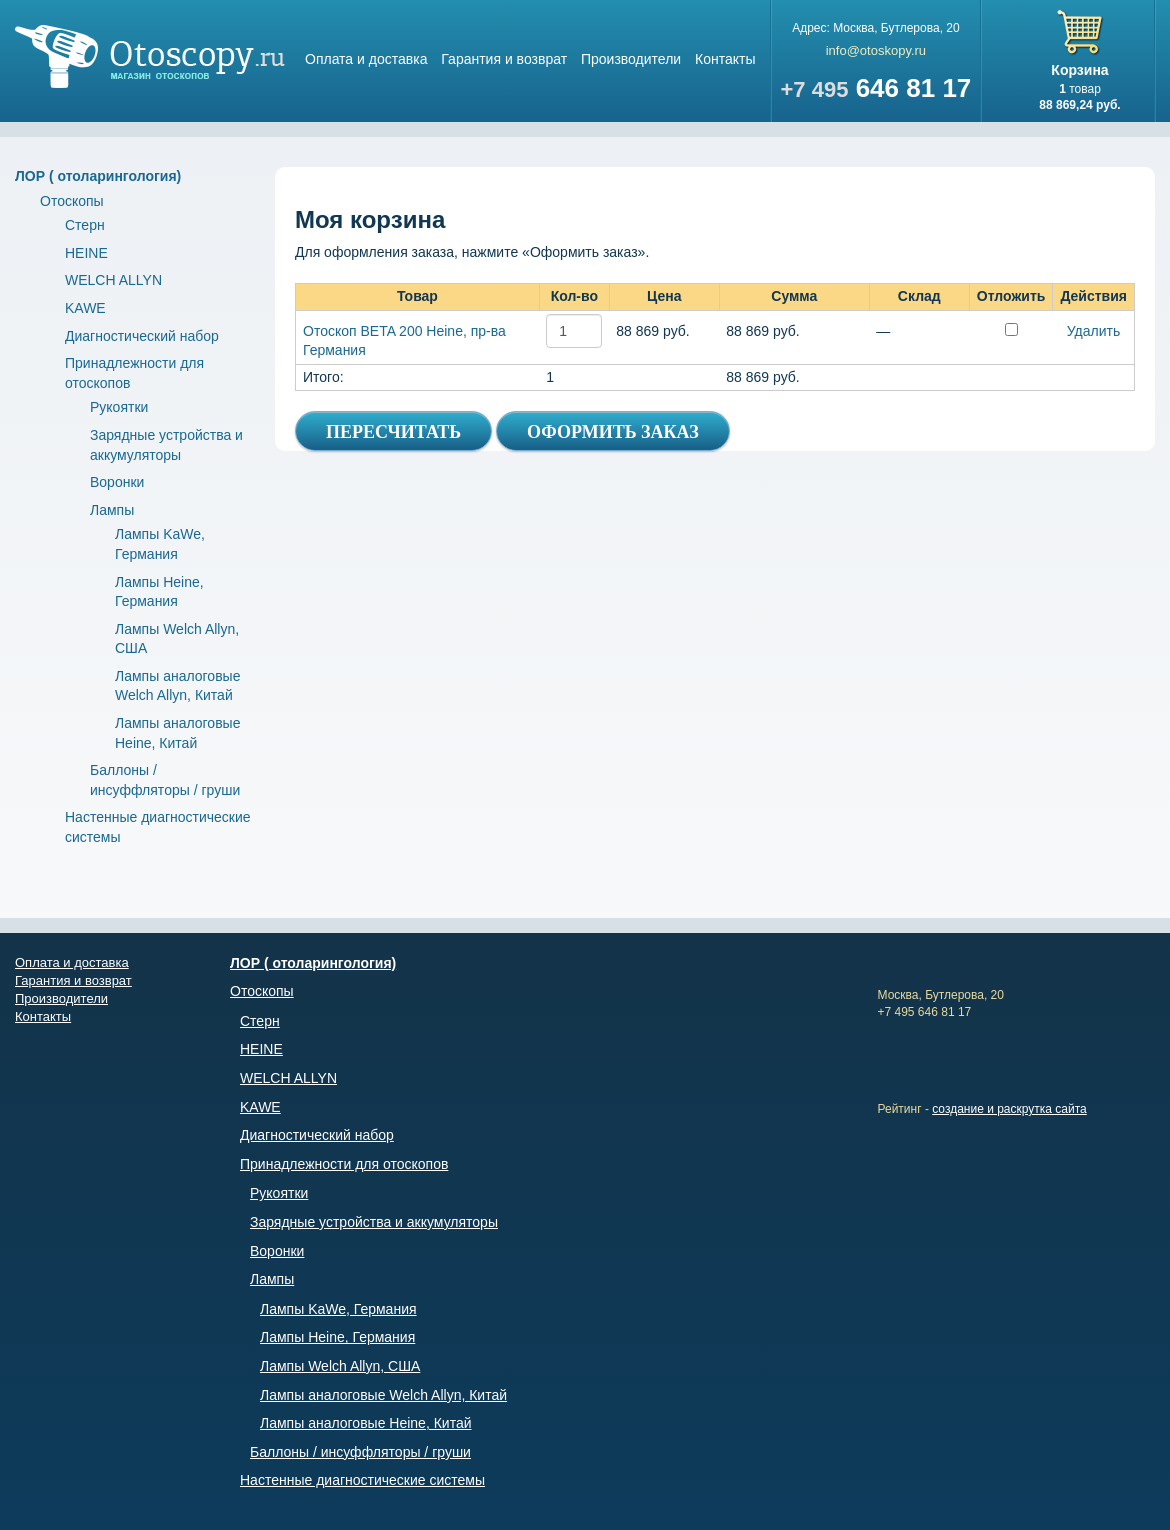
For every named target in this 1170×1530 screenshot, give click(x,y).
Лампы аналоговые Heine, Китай (366, 1423)
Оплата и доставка (366, 59)
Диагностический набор (142, 336)
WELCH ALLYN (113, 280)
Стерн (85, 225)
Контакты (725, 59)
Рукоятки (119, 407)
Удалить (1093, 331)
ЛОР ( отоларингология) (98, 176)
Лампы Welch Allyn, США (340, 1366)
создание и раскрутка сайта (1009, 1109)
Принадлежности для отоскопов (344, 1164)
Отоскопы (72, 201)
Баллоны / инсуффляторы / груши (360, 1452)
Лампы (112, 510)
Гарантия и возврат (504, 59)
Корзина (1079, 70)
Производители (631, 59)
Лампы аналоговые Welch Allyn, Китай (383, 1395)
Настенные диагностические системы (362, 1480)
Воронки (117, 482)
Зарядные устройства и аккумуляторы (374, 1222)
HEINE (86, 253)
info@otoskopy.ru (876, 50)
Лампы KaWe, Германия (338, 1309)
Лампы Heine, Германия (337, 1337)
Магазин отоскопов (150, 56)
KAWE (85, 308)
